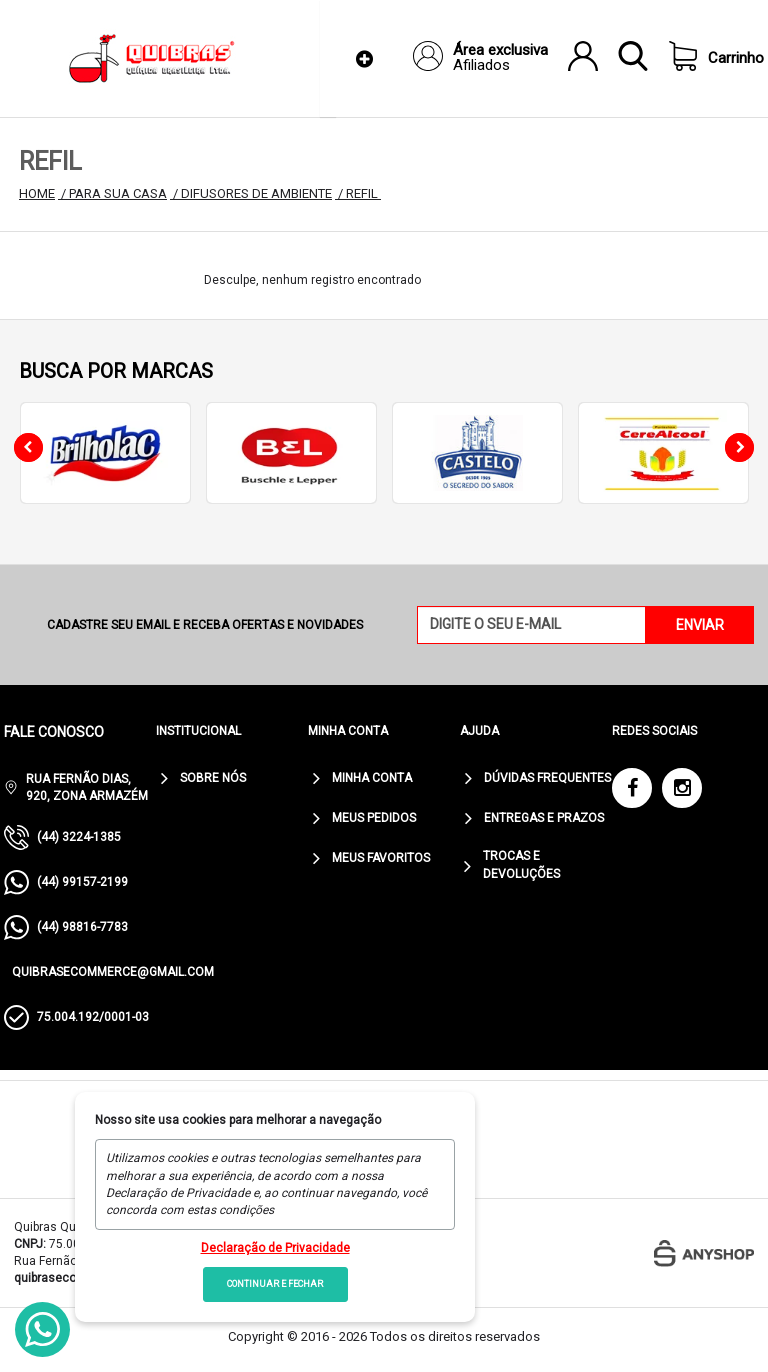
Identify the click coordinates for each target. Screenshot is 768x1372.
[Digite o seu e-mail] (532, 625)
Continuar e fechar (275, 1284)
